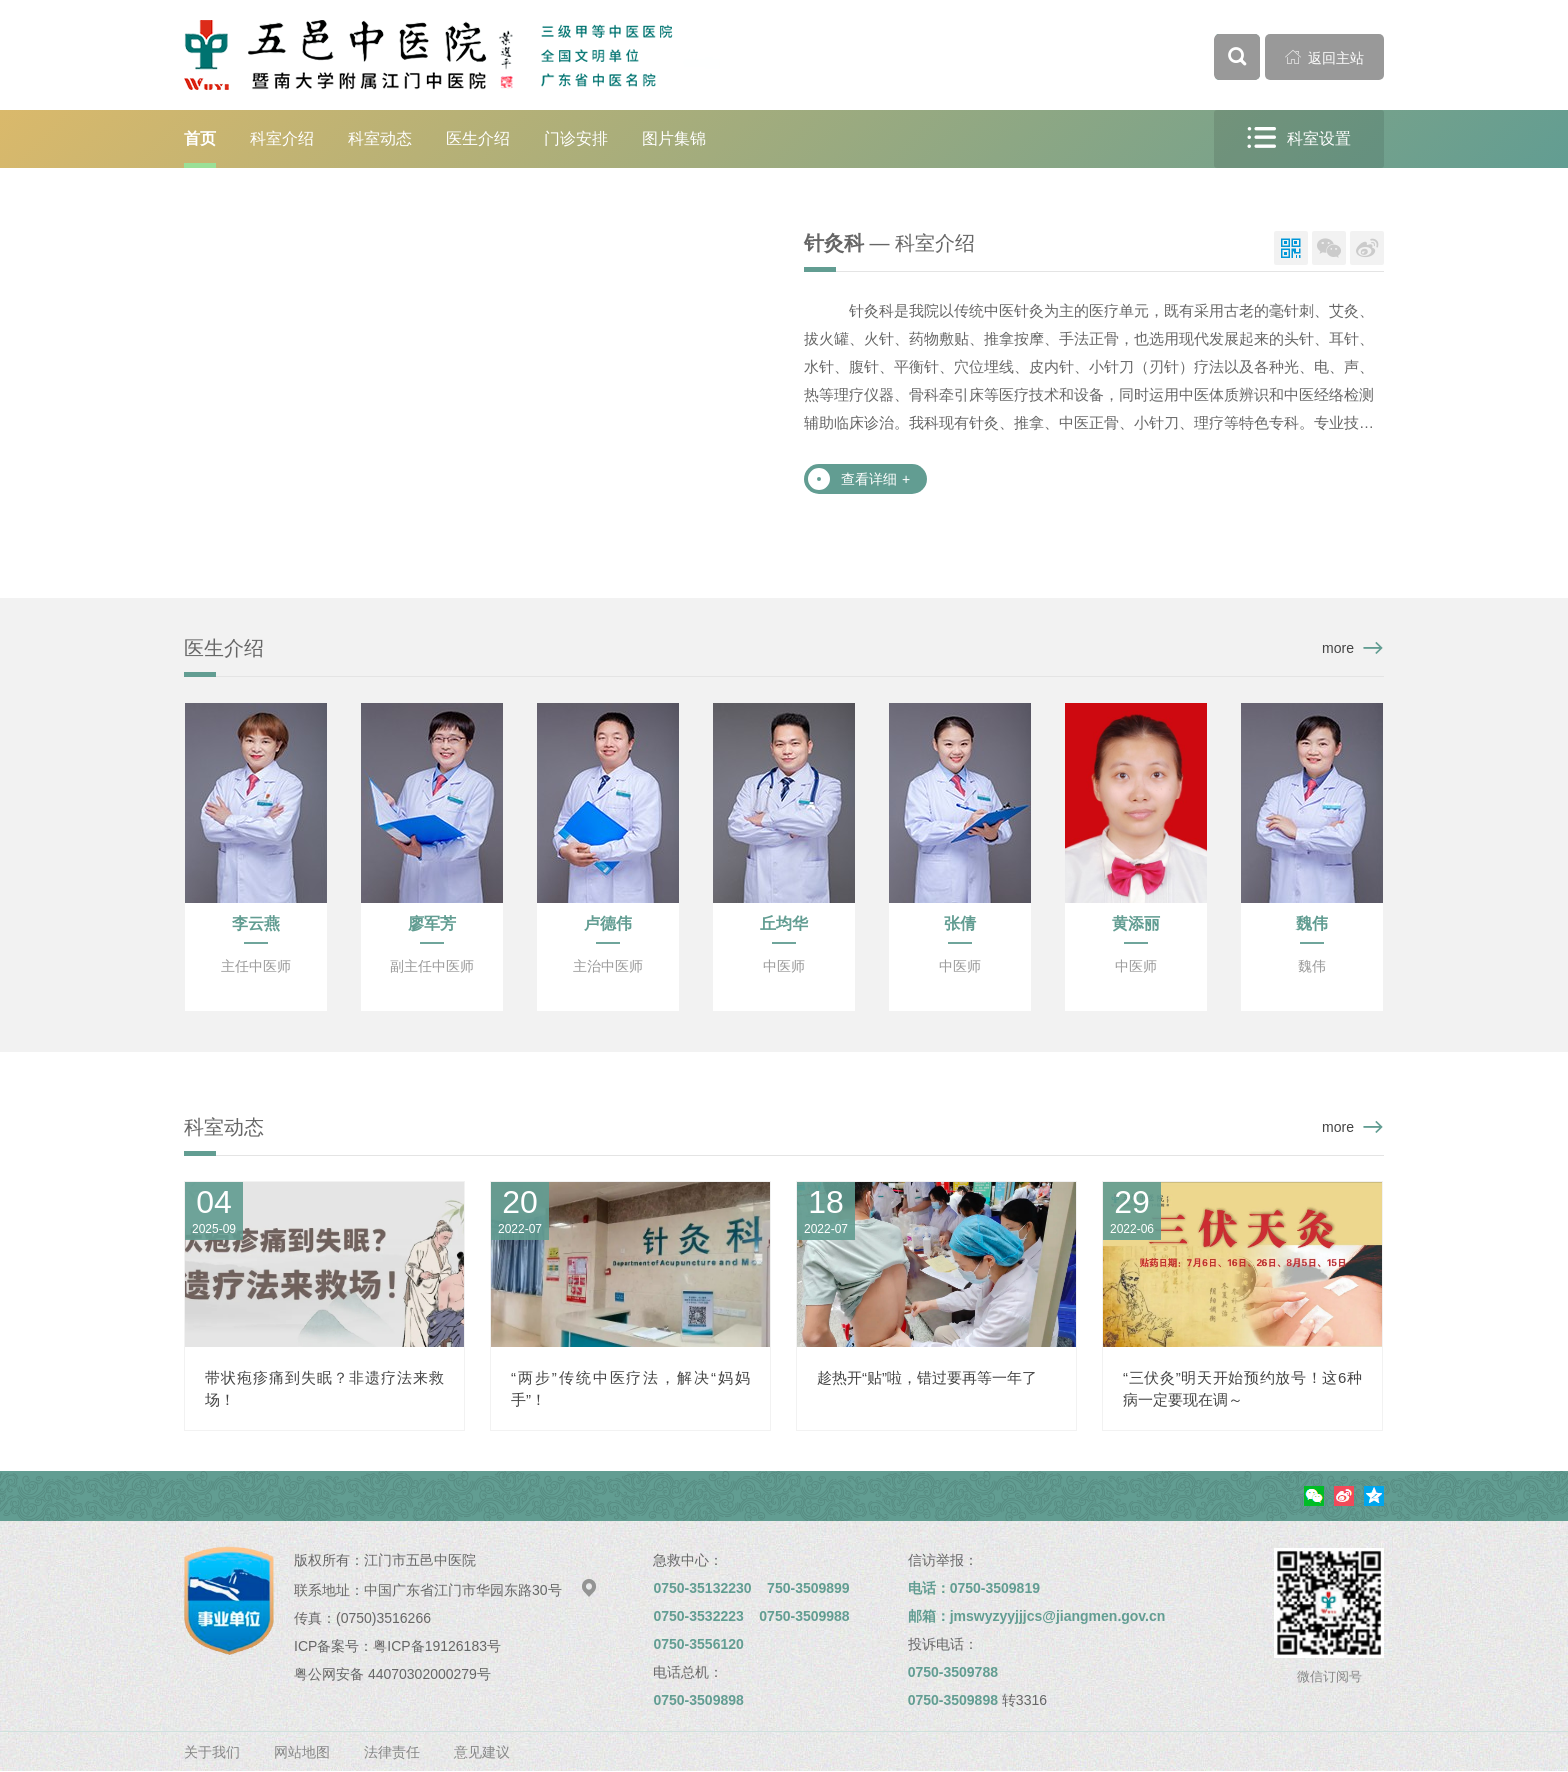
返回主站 (1325, 57)
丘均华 (784, 923)
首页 (200, 138)
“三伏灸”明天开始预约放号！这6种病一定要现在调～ (1242, 1388)
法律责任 (392, 1752)
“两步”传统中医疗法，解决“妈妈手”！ (630, 1388)
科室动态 (380, 138)
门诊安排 (576, 138)
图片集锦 (674, 138)
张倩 (960, 923)
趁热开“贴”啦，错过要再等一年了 (927, 1377)
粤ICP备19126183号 (437, 1646)
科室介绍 (282, 138)
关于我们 (212, 1752)
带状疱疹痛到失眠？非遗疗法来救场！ (324, 1388)
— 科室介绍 (889, 243)
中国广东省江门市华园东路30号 (481, 1590)
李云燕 (256, 923)
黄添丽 (1136, 923)
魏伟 (1312, 923)
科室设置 (1299, 138)
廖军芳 (432, 923)
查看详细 (875, 479)
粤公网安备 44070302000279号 (392, 1674)
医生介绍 (478, 138)
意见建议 (482, 1752)
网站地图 (302, 1752)
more (1338, 648)
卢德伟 (608, 923)
